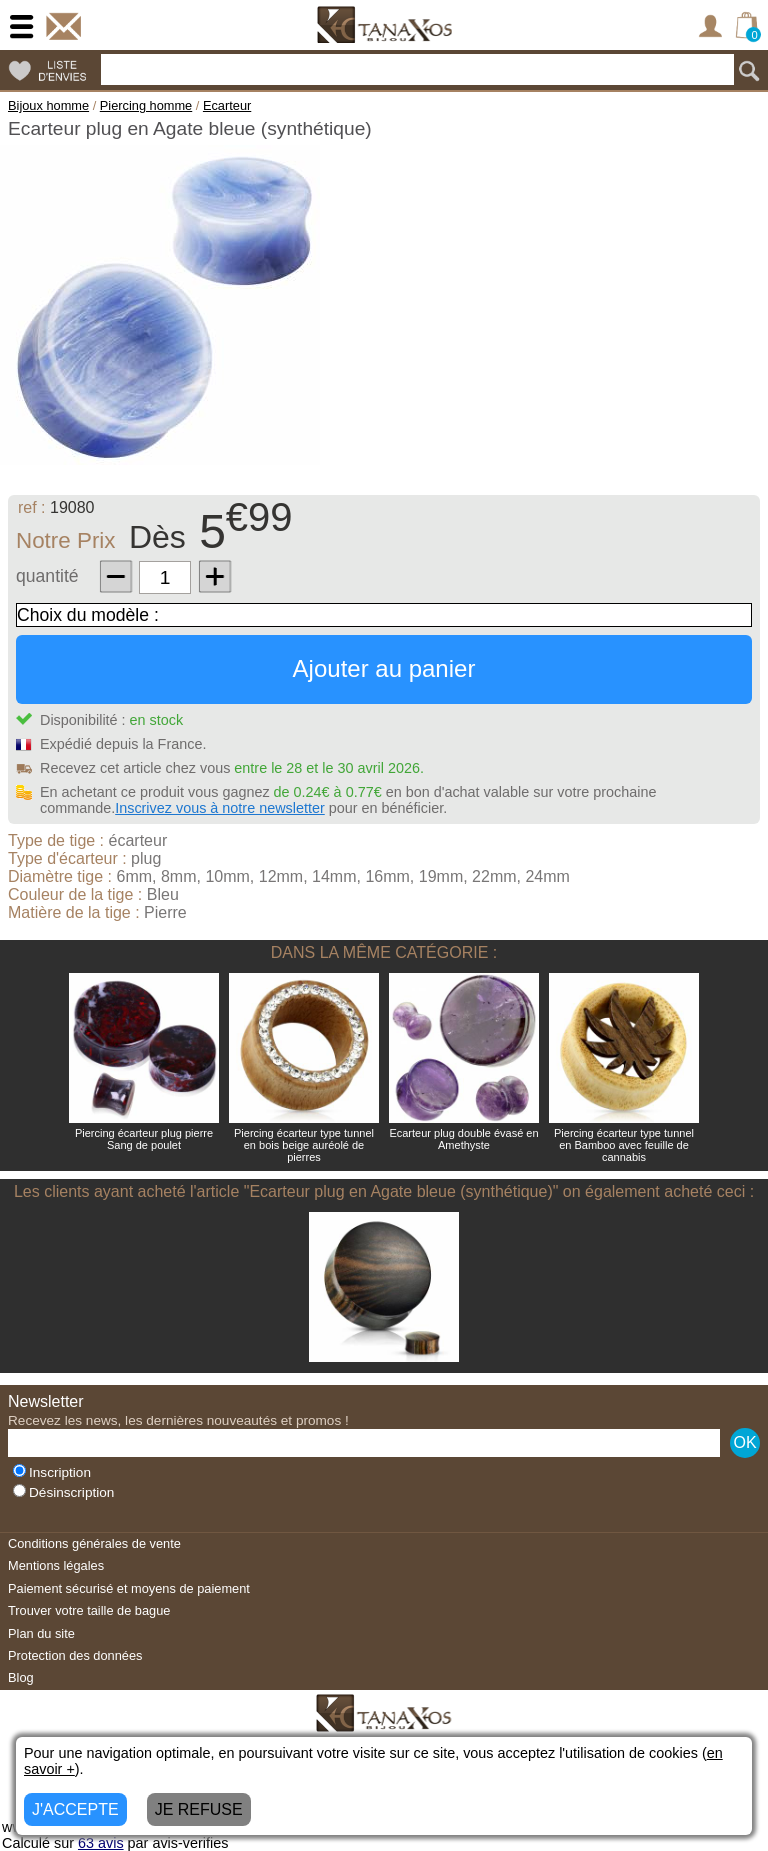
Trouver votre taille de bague (89, 1610)
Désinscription (63, 1492)
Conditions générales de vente (94, 1543)
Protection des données (75, 1655)
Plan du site (41, 1633)
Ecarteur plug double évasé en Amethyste (463, 1139)
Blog (21, 1677)
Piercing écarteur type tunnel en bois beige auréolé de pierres (304, 1145)
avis (101, 1843)
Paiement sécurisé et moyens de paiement (129, 1588)
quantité (47, 576)
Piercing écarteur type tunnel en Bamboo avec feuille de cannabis (624, 1145)
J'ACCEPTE (75, 1809)
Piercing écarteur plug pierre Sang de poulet (144, 1139)
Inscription (52, 1472)
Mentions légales (56, 1565)
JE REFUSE (199, 1809)
